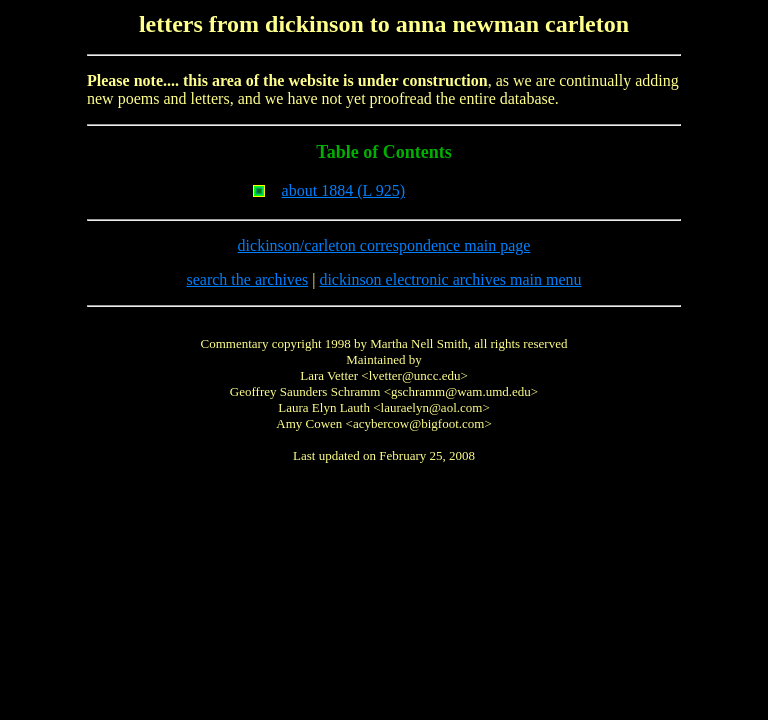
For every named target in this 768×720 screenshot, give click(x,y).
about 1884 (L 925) (343, 190)
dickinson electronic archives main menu (450, 279)
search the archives (247, 279)
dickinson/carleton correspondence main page (384, 245)
